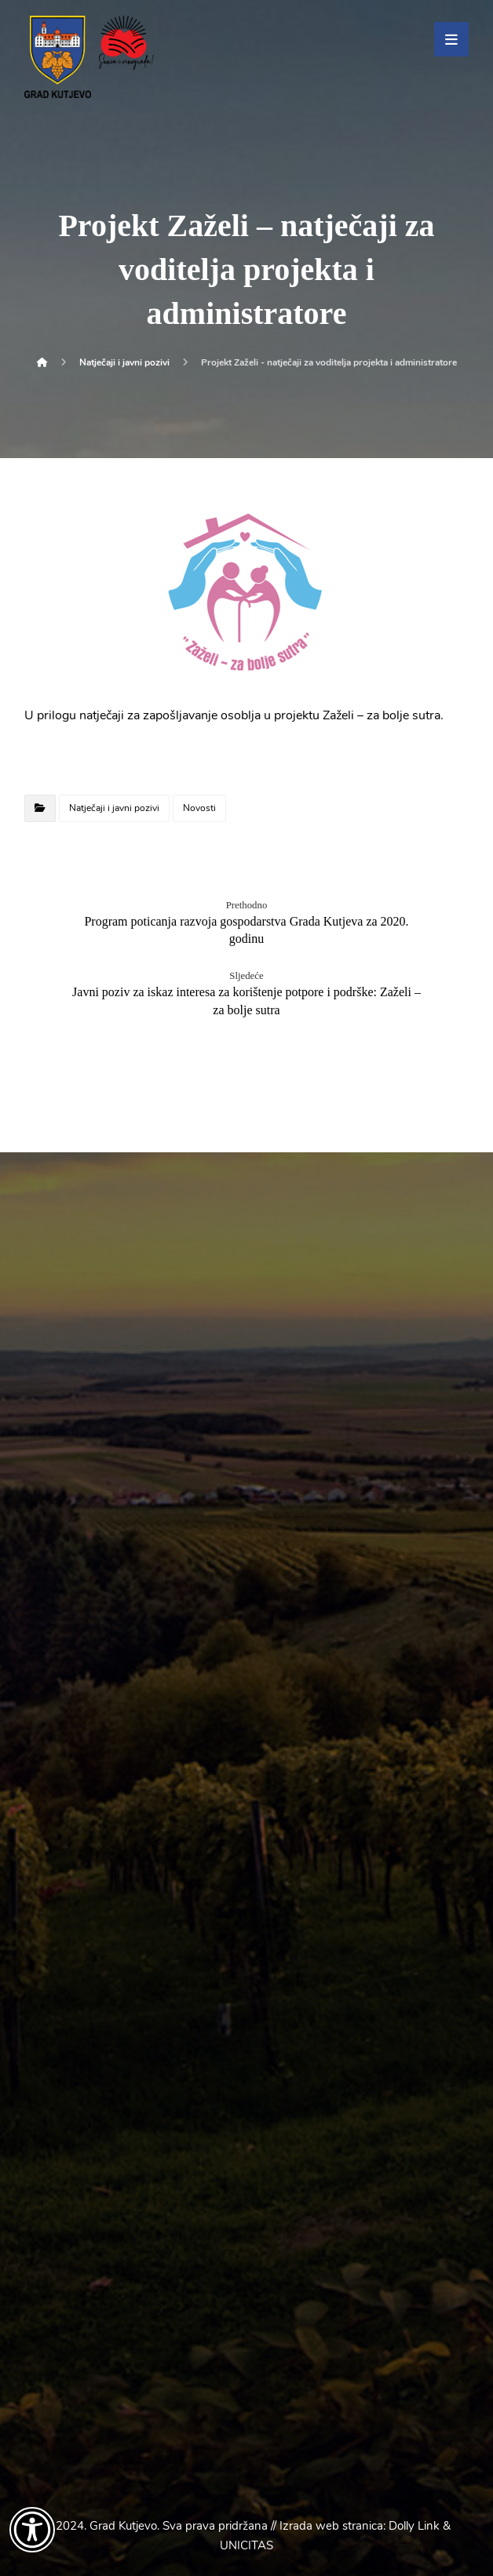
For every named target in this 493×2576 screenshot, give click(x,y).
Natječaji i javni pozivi (114, 808)
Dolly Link (414, 2526)
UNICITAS (246, 2545)
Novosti (199, 808)
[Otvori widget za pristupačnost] (32, 2529)
